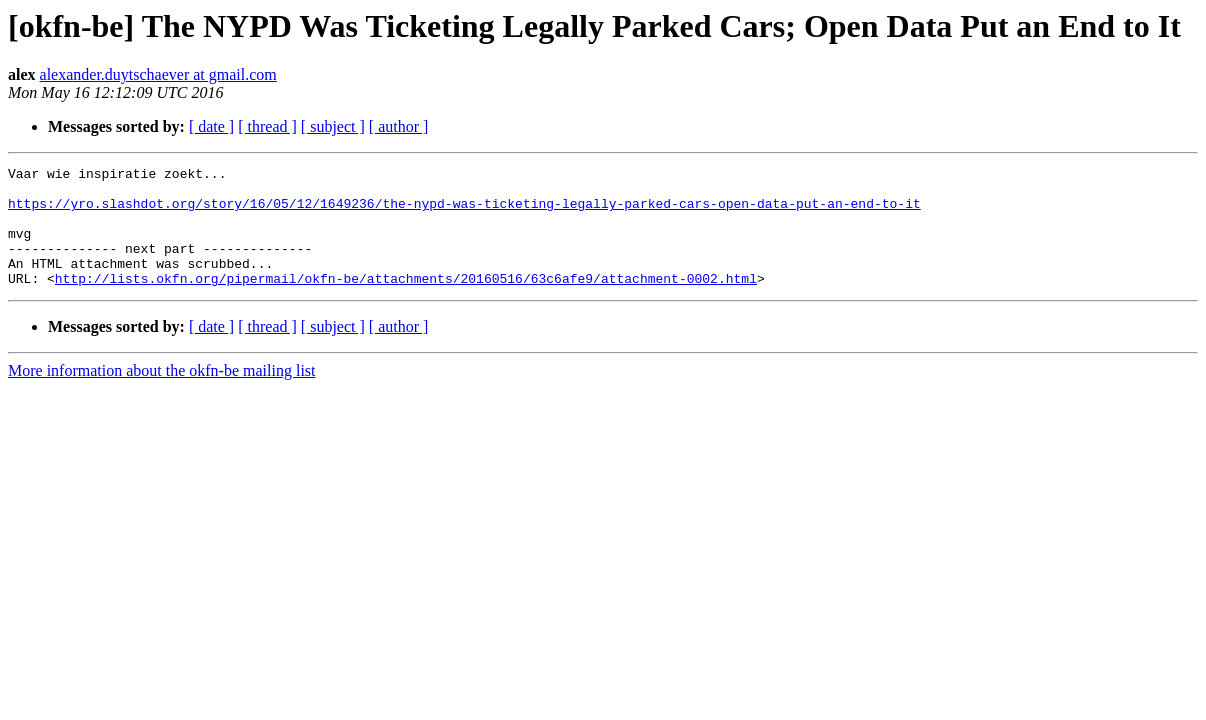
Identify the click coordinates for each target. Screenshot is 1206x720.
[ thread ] (267, 126)
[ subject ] (333, 126)
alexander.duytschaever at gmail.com (158, 74)
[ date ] (211, 126)
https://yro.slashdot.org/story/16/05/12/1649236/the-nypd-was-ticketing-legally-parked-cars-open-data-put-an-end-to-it (464, 212)
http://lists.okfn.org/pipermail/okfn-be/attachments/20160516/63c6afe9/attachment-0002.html (406, 302)
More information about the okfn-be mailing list (162, 394)
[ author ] (399, 126)
